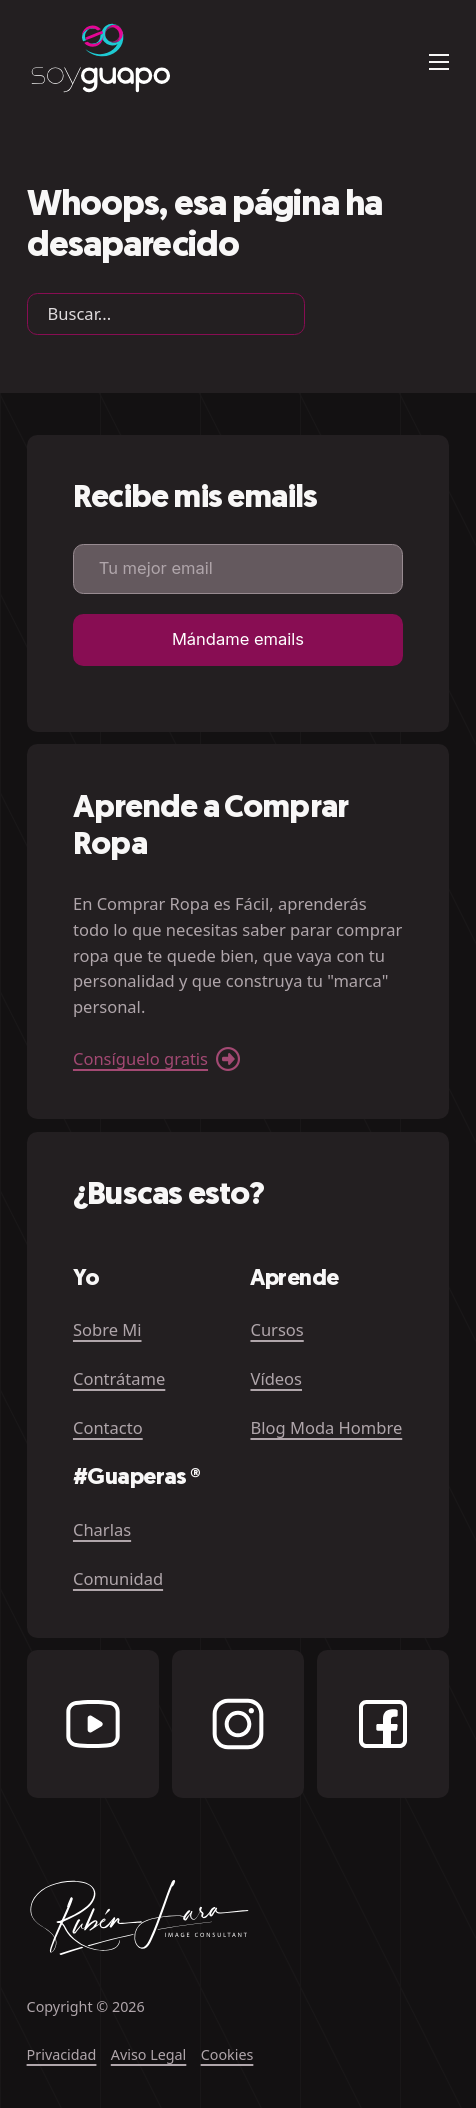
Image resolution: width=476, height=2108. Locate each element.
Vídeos (276, 1378)
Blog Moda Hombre (326, 1427)
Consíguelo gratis (140, 1058)
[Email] (238, 569)
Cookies (227, 2054)
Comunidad (118, 1578)
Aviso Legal (149, 2054)
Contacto (108, 1427)
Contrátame (119, 1378)
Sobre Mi (107, 1329)
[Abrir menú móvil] (439, 62)
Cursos (276, 1329)
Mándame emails (238, 639)
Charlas (102, 1529)
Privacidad (62, 2054)
